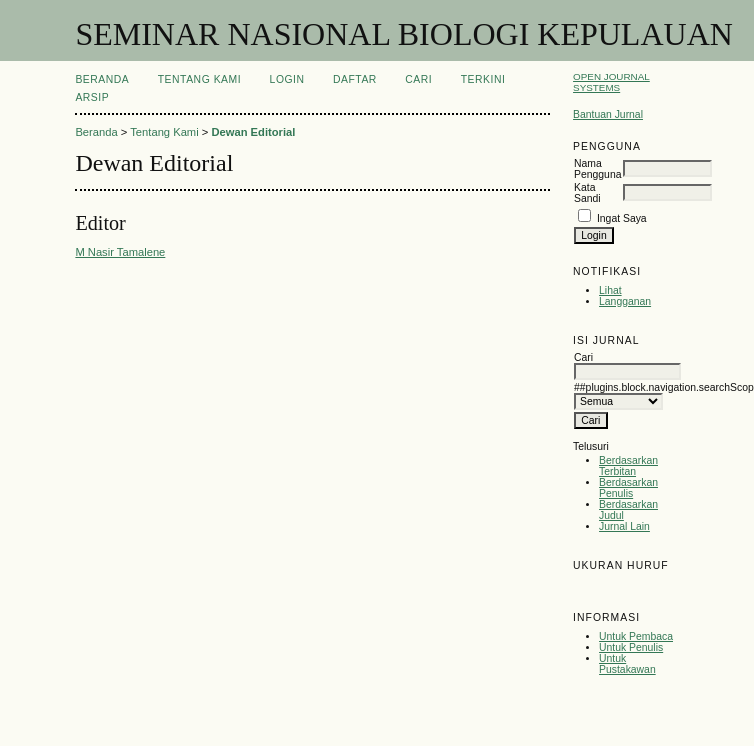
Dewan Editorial (253, 132)
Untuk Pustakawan (627, 664)
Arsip (92, 97)
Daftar (355, 79)
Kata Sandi (587, 193)
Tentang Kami (199, 79)
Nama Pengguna (597, 169)
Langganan (625, 301)
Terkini (483, 79)
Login (287, 79)
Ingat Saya (622, 218)
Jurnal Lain (624, 526)
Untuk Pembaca (636, 636)
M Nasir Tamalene (120, 252)
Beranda (102, 79)
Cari (418, 79)
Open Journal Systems (611, 82)
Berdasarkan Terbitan (628, 466)
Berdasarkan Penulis (628, 488)
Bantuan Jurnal (608, 114)
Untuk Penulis (631, 647)
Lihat (610, 290)
